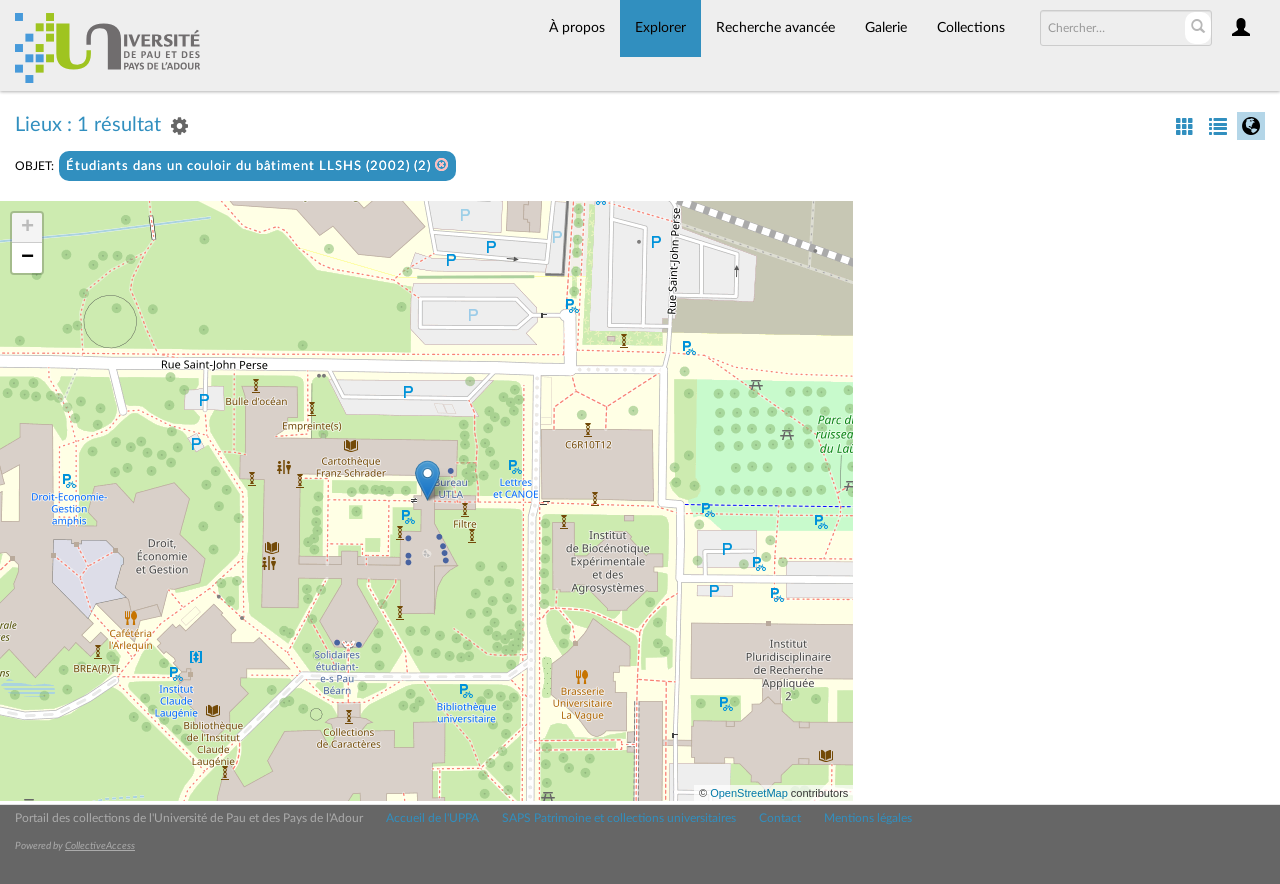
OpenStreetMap (749, 793)
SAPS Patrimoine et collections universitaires (619, 818)
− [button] (27, 258)
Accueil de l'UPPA (432, 818)
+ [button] (27, 228)
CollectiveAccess (100, 846)
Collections (971, 28)
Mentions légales (868, 818)
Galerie (886, 28)
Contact (780, 818)
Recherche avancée (775, 28)
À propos (577, 28)
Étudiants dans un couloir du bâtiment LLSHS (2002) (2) (257, 165)
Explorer (660, 28)
